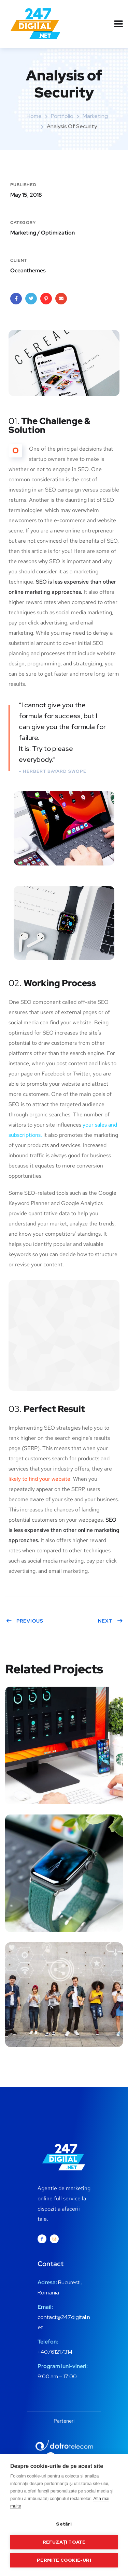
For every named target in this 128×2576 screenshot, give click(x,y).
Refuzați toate (64, 2542)
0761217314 (58, 2351)
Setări (64, 2524)
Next (110, 1621)
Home (34, 116)
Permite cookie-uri (64, 2560)
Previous (24, 1621)
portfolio (62, 116)
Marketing (95, 116)
